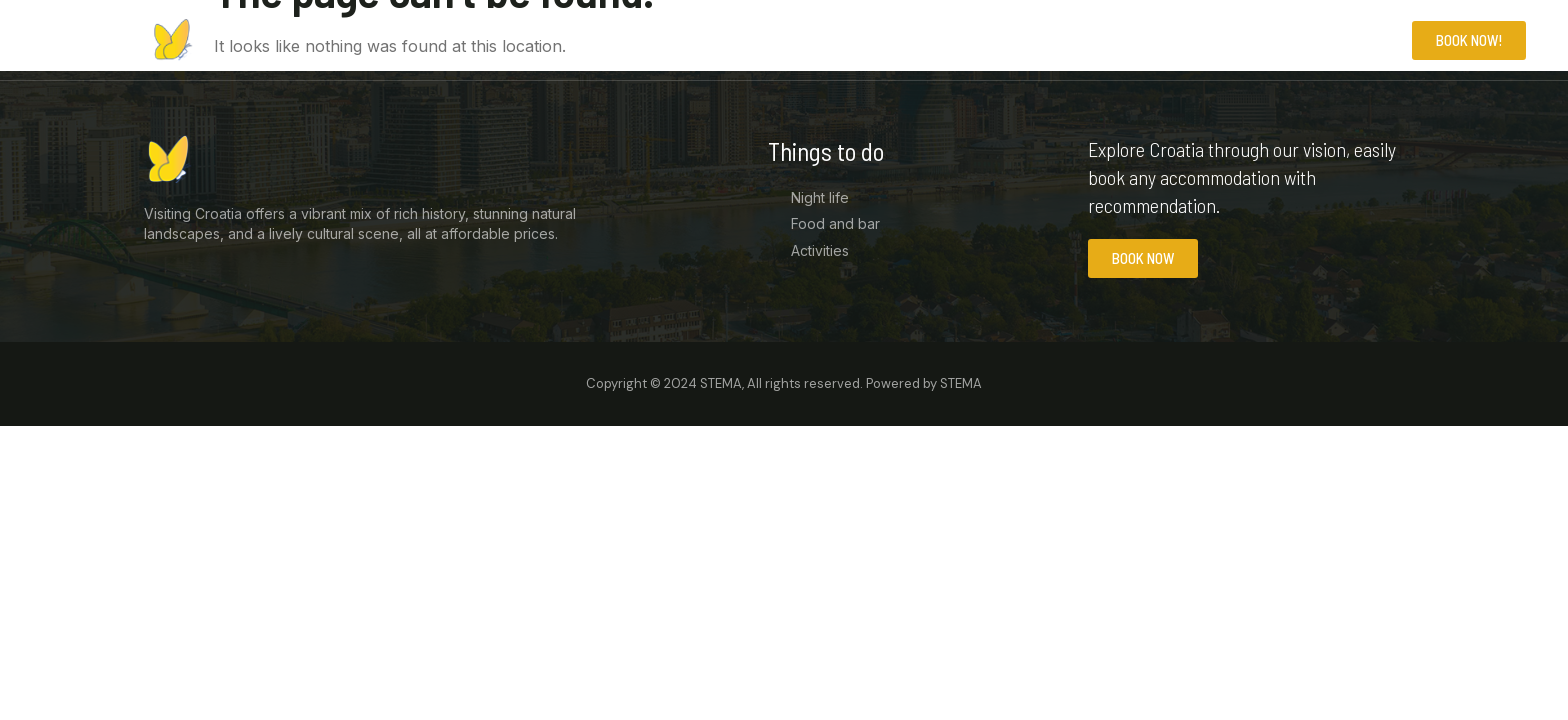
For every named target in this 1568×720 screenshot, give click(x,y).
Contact (1361, 39)
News (1276, 39)
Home (1204, 39)
